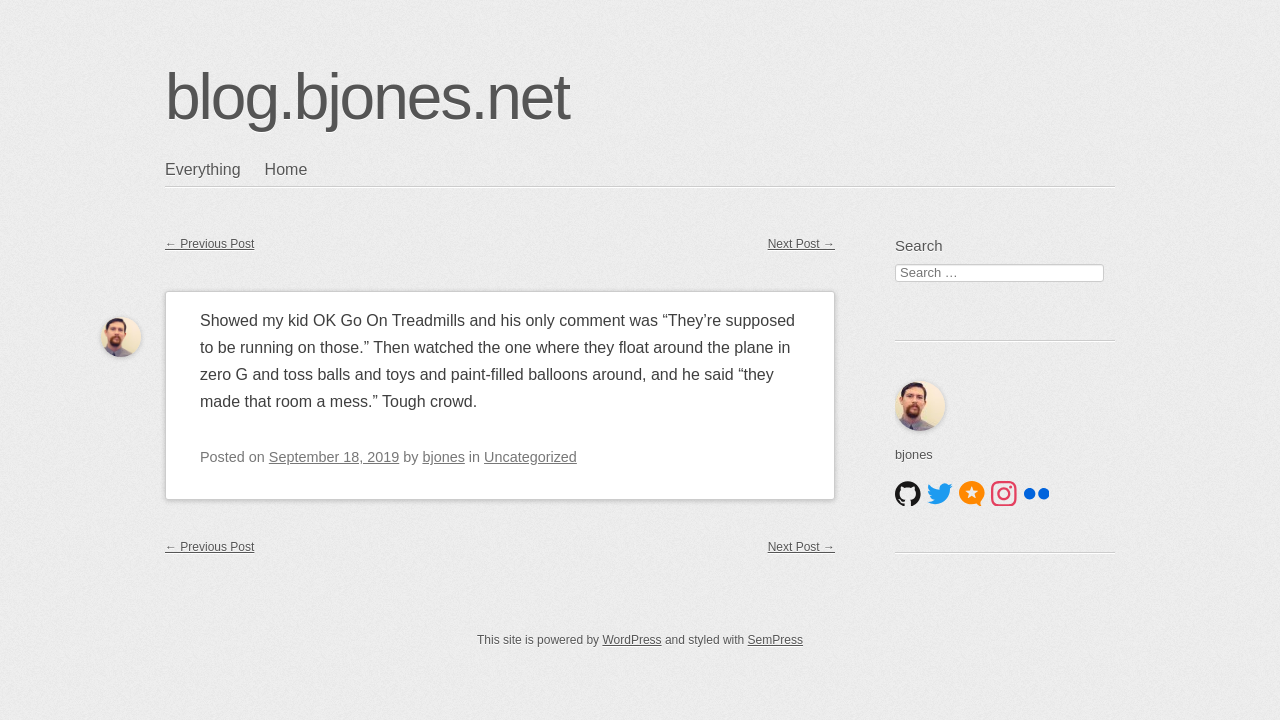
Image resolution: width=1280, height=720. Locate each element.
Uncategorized (530, 457)
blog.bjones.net (367, 97)
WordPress (631, 640)
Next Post (801, 244)
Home (286, 169)
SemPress (775, 640)
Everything (203, 169)
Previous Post (209, 244)
